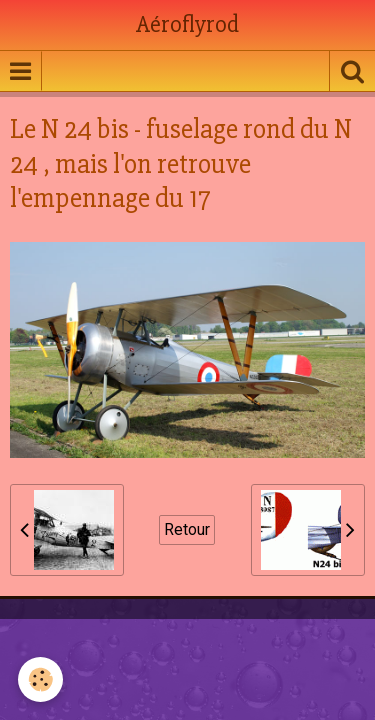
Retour (187, 529)
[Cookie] (40, 679)
